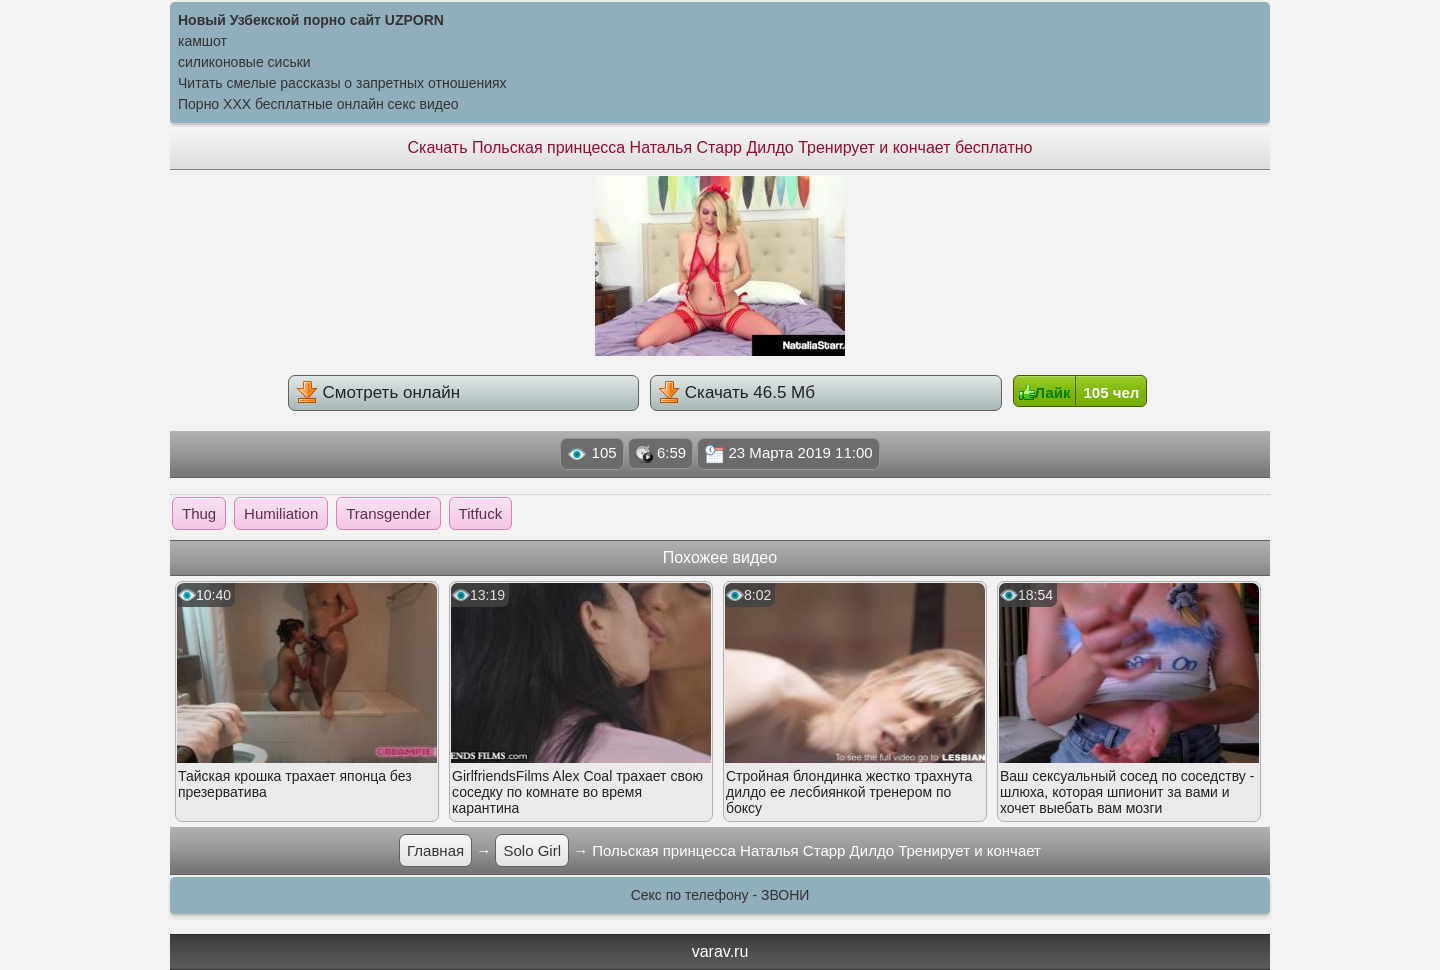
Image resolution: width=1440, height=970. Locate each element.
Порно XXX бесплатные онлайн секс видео (318, 104)
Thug (199, 513)
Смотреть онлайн (378, 392)
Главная (435, 850)
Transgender (388, 513)
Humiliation (281, 513)
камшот (202, 41)
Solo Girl (532, 850)
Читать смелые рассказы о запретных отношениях (342, 83)
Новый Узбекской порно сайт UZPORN (311, 20)
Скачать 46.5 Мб (736, 392)
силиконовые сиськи (244, 62)
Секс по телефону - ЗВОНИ (720, 895)
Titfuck (481, 513)
